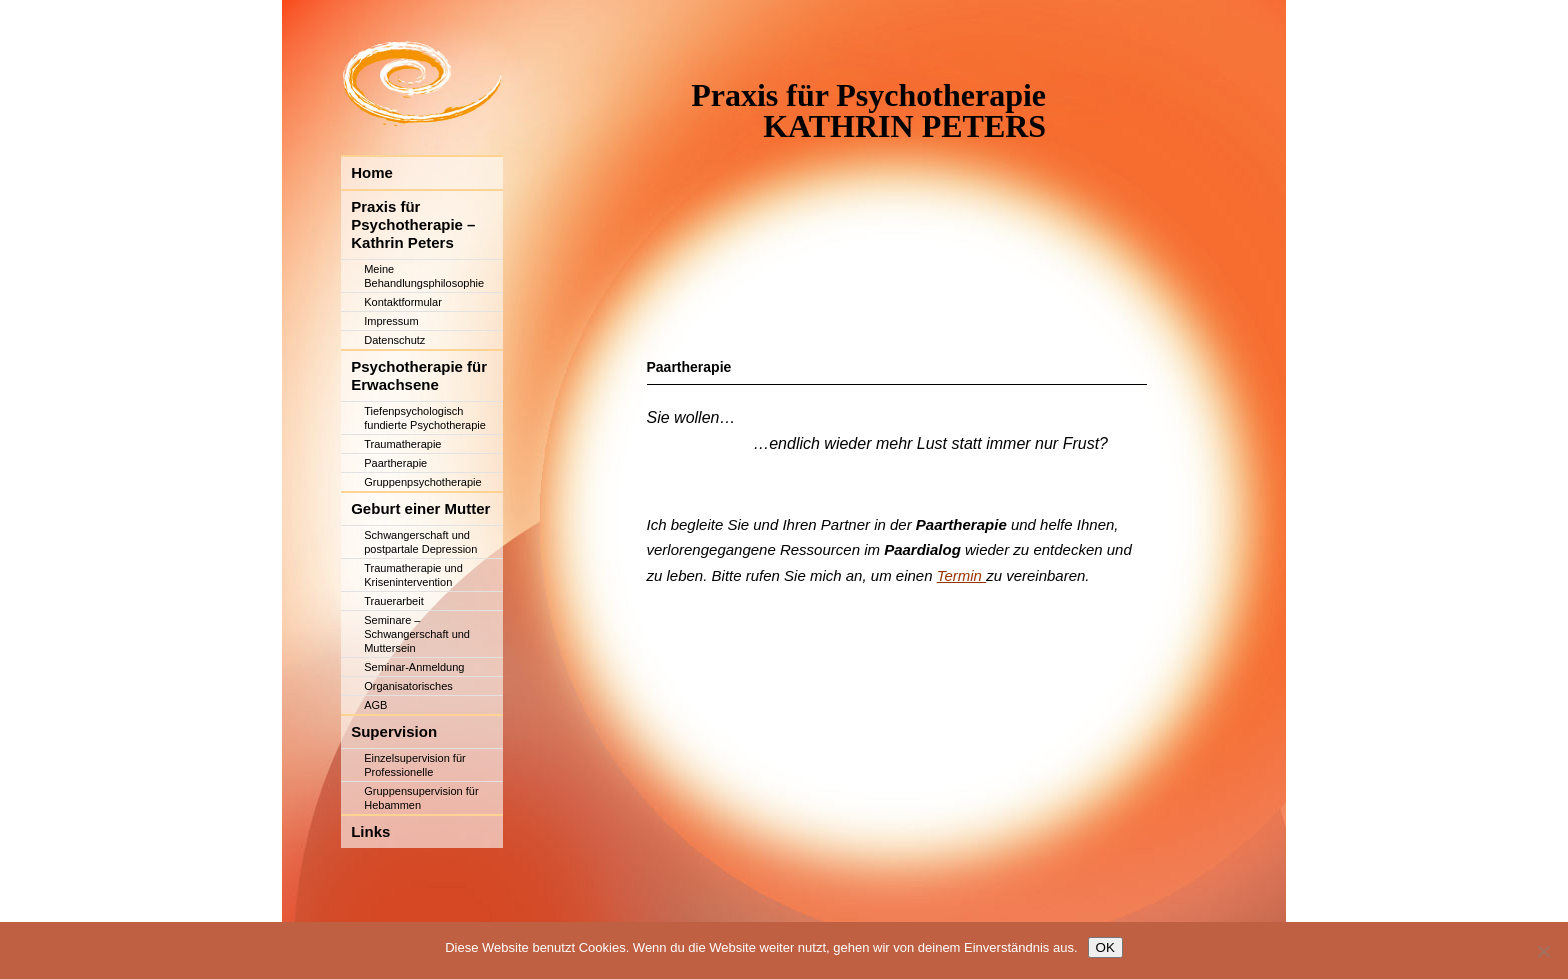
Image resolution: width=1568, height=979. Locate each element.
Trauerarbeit (394, 660)
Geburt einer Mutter (420, 567)
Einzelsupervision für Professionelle (415, 824)
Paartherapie (395, 522)
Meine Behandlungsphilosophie (424, 335)
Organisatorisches (408, 745)
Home (372, 231)
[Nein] (1543, 951)
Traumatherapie (402, 503)
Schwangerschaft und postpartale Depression (420, 601)
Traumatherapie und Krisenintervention (413, 634)
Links (370, 890)
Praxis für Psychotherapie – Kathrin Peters (413, 283)
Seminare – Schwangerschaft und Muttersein (417, 693)
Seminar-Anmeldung (414, 726)
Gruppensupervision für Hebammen (421, 857)
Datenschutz (394, 399)
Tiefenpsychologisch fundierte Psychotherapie (425, 477)
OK (1105, 947)
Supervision (394, 790)
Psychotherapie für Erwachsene (419, 434)
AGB (375, 764)
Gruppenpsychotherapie (422, 541)
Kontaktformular (403, 361)
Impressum (391, 380)
